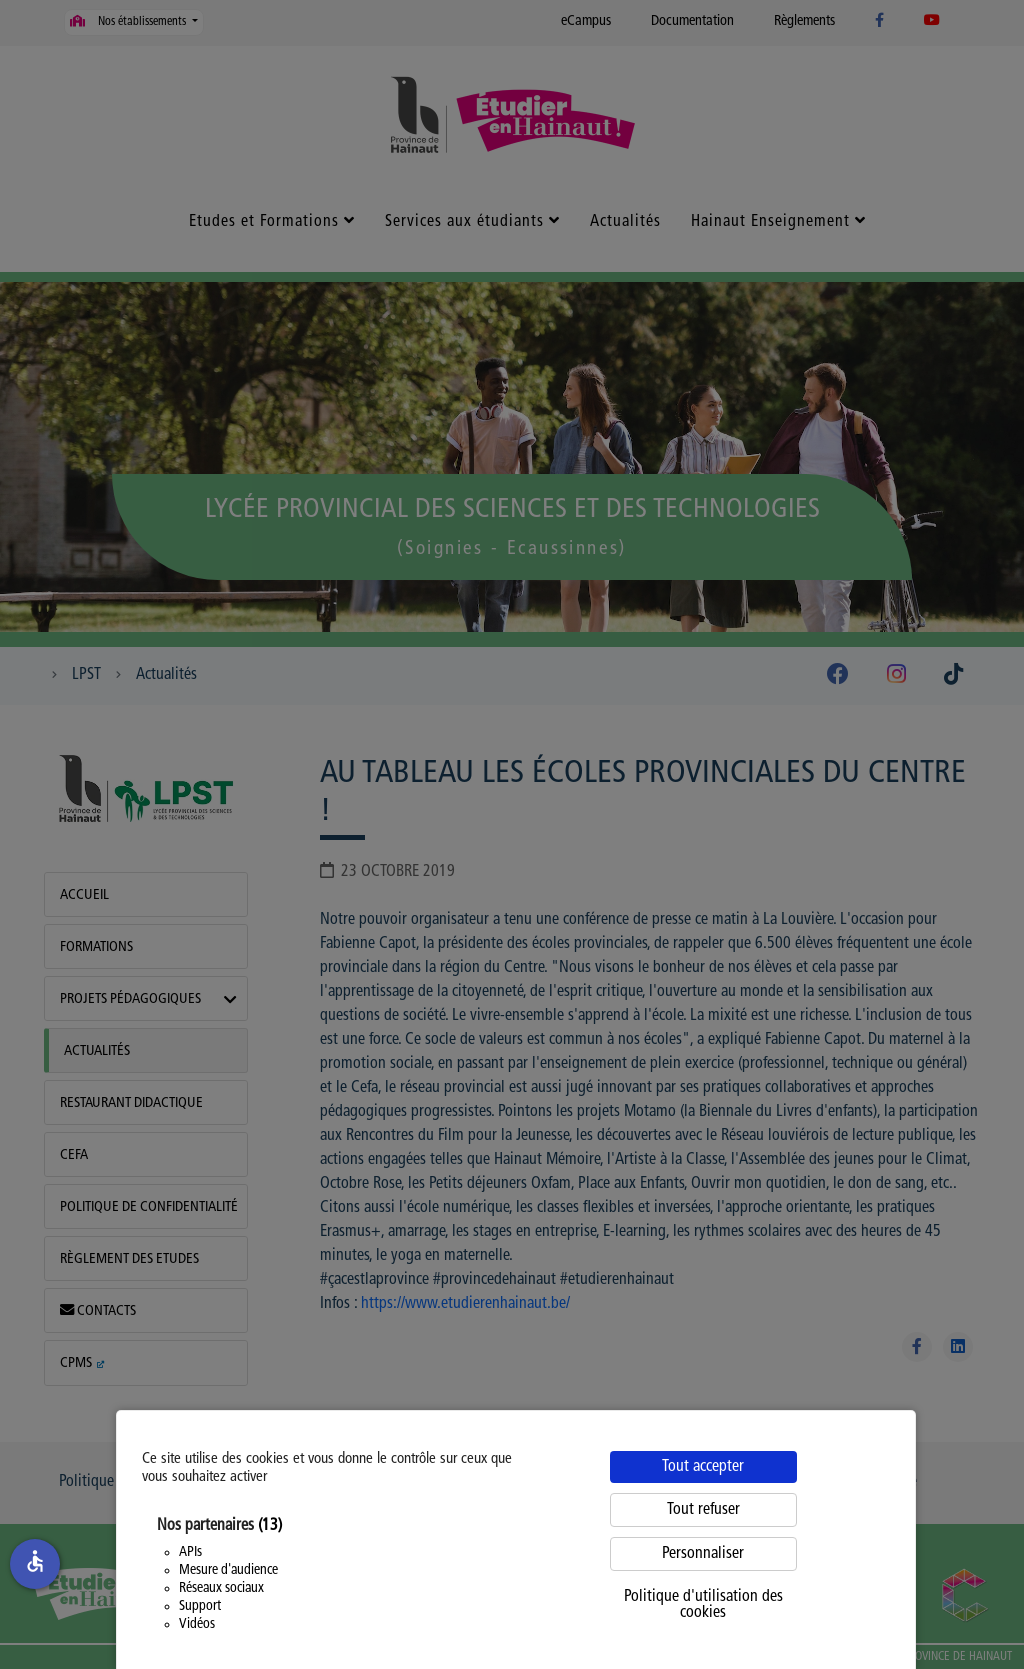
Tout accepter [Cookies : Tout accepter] (703, 1467)
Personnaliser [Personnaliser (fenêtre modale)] (703, 1554)
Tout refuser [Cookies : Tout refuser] (703, 1510)
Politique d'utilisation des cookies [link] (703, 1605)
